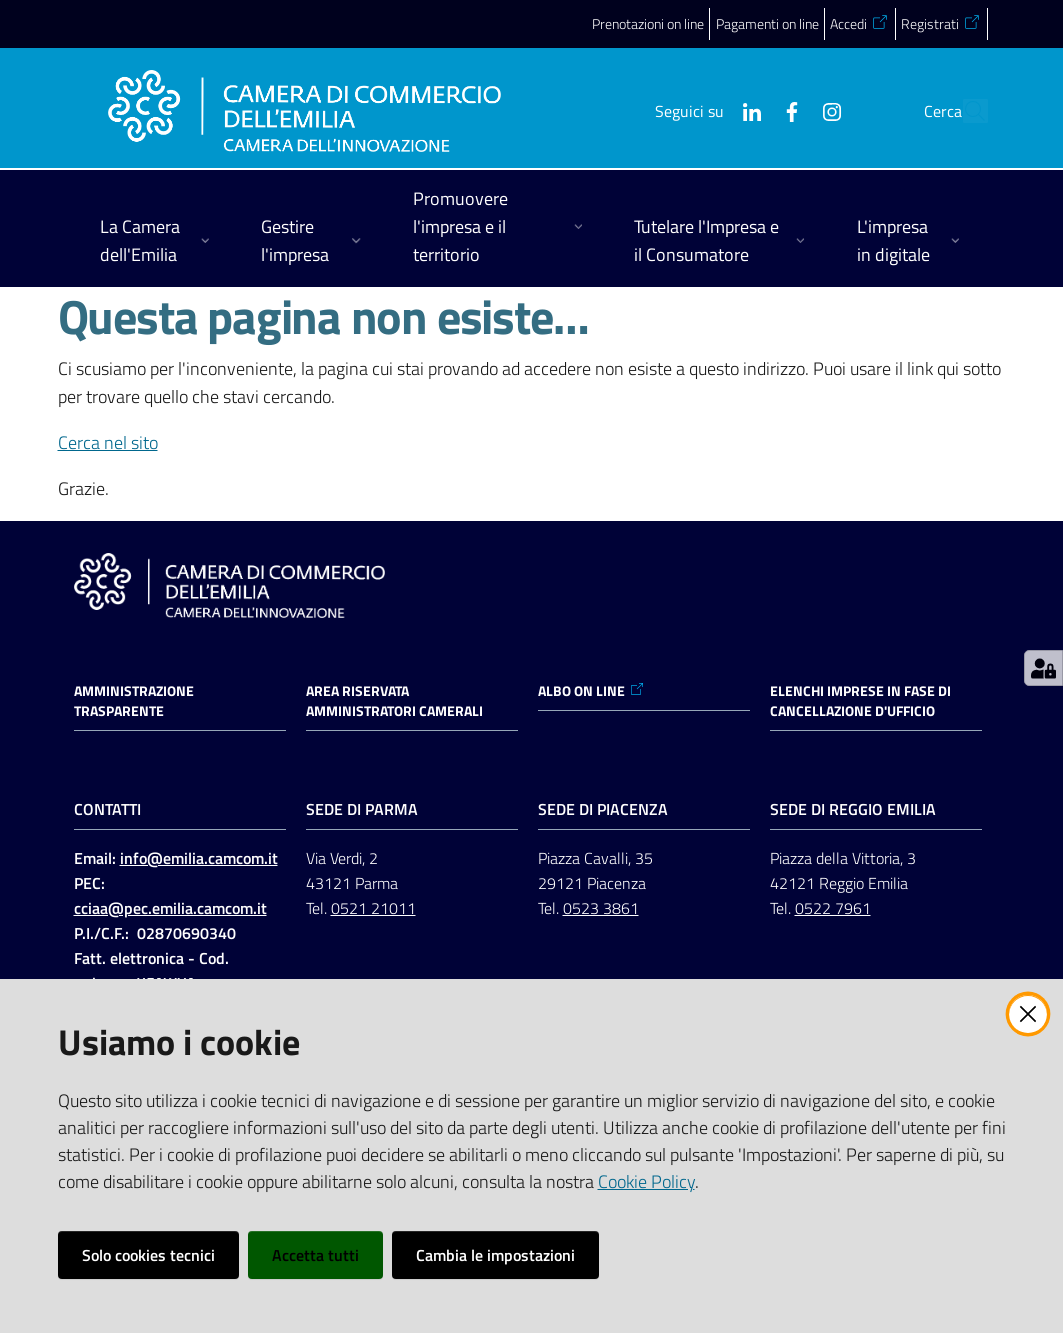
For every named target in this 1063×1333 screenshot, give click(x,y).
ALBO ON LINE (591, 691)
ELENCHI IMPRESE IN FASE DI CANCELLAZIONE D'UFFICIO (860, 701)
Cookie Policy (646, 1181)
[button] (964, 111)
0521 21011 (373, 908)
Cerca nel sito (108, 442)
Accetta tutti (315, 1255)
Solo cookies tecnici (148, 1255)
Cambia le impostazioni (495, 1255)
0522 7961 (833, 908)
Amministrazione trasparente (134, 701)
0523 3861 (601, 908)
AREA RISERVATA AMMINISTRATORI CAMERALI (394, 701)
